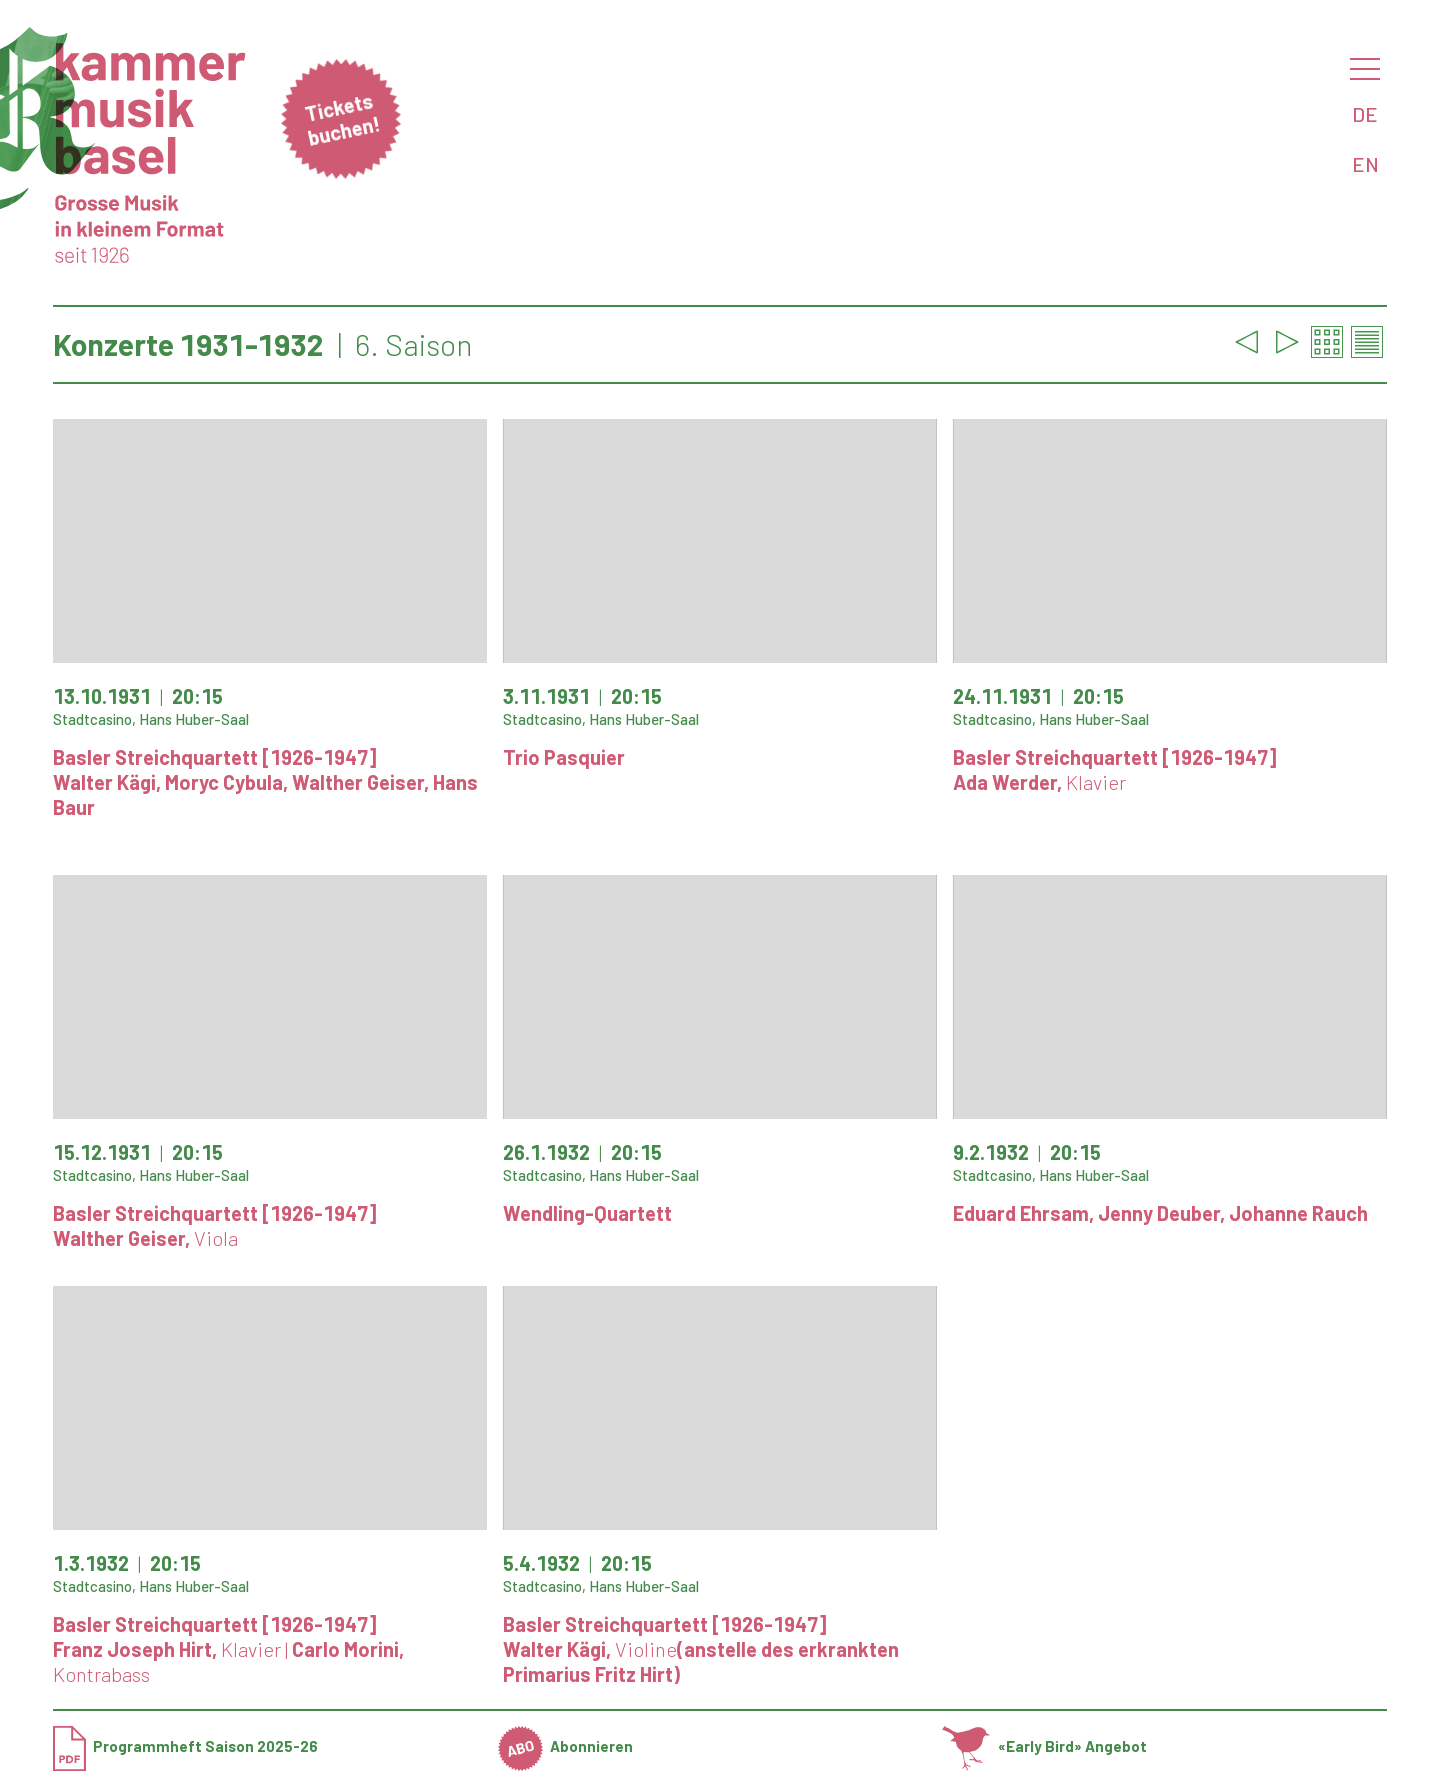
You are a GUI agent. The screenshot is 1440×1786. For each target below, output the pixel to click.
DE (1365, 114)
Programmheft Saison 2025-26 (185, 1746)
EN (1365, 164)
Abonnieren (566, 1746)
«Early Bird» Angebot (1044, 1746)
